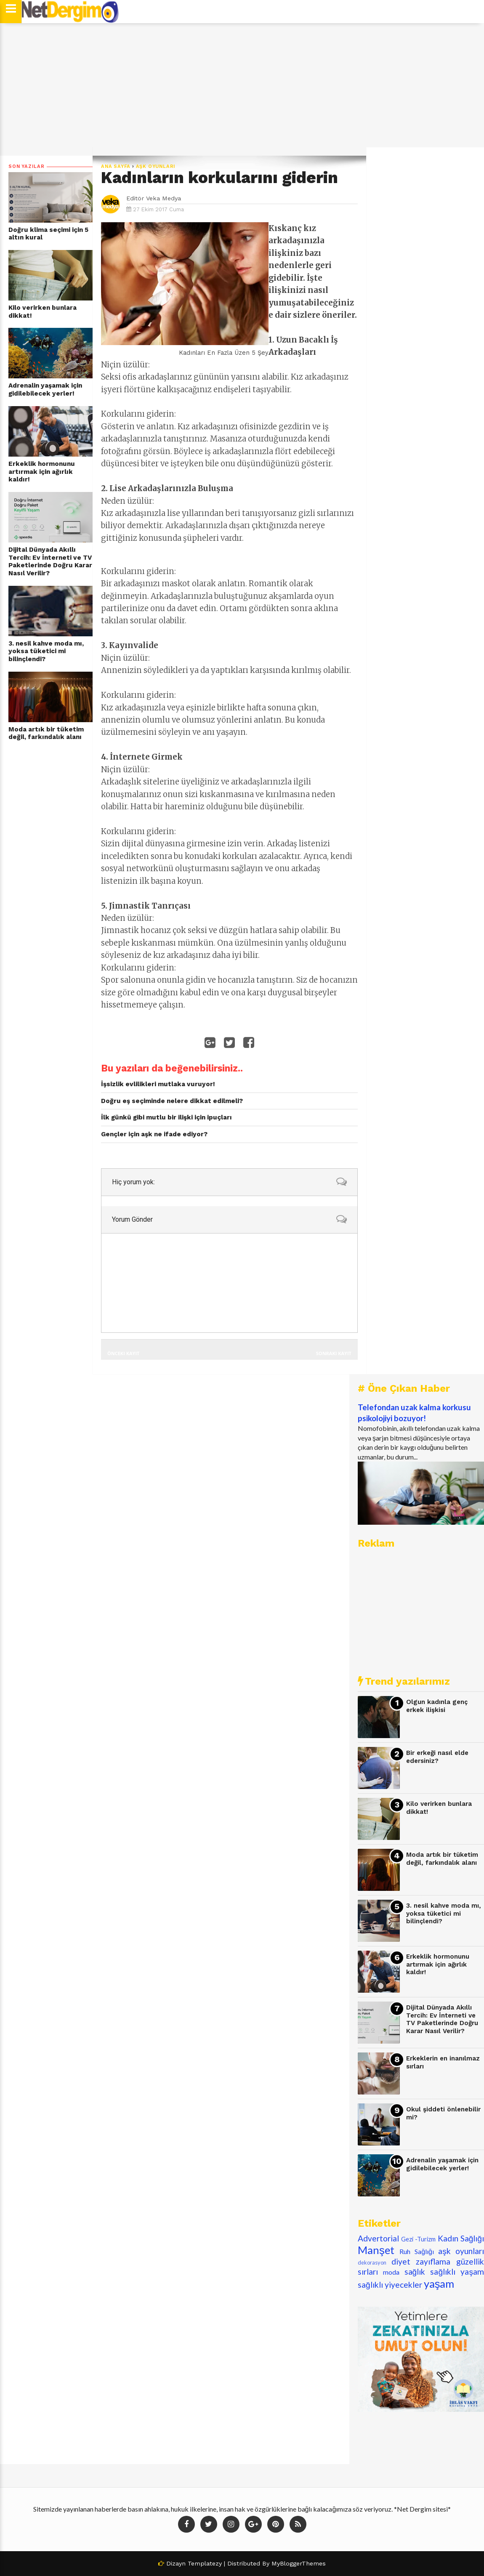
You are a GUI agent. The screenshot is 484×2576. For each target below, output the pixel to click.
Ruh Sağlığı (416, 2251)
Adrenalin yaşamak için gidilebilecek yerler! (45, 389)
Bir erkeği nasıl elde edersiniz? (437, 1757)
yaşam (439, 2283)
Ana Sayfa (115, 166)
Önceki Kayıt (123, 1353)
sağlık (414, 2271)
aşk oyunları (156, 166)
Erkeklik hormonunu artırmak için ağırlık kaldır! (41, 471)
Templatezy (205, 2563)
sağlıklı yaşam (457, 2271)
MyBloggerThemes (298, 2563)
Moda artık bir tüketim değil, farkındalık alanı (46, 733)
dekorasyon (372, 2262)
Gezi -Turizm (418, 2239)
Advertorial (378, 2238)
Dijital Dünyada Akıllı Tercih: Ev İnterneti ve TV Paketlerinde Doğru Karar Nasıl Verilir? (50, 561)
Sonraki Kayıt (333, 1353)
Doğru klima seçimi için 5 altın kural (48, 234)
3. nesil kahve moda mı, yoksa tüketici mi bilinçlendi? (46, 651)
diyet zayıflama (421, 2261)
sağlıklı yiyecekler (390, 2284)
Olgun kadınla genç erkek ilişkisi (437, 1706)
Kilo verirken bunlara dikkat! (42, 311)
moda (391, 2272)
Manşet (376, 2250)
